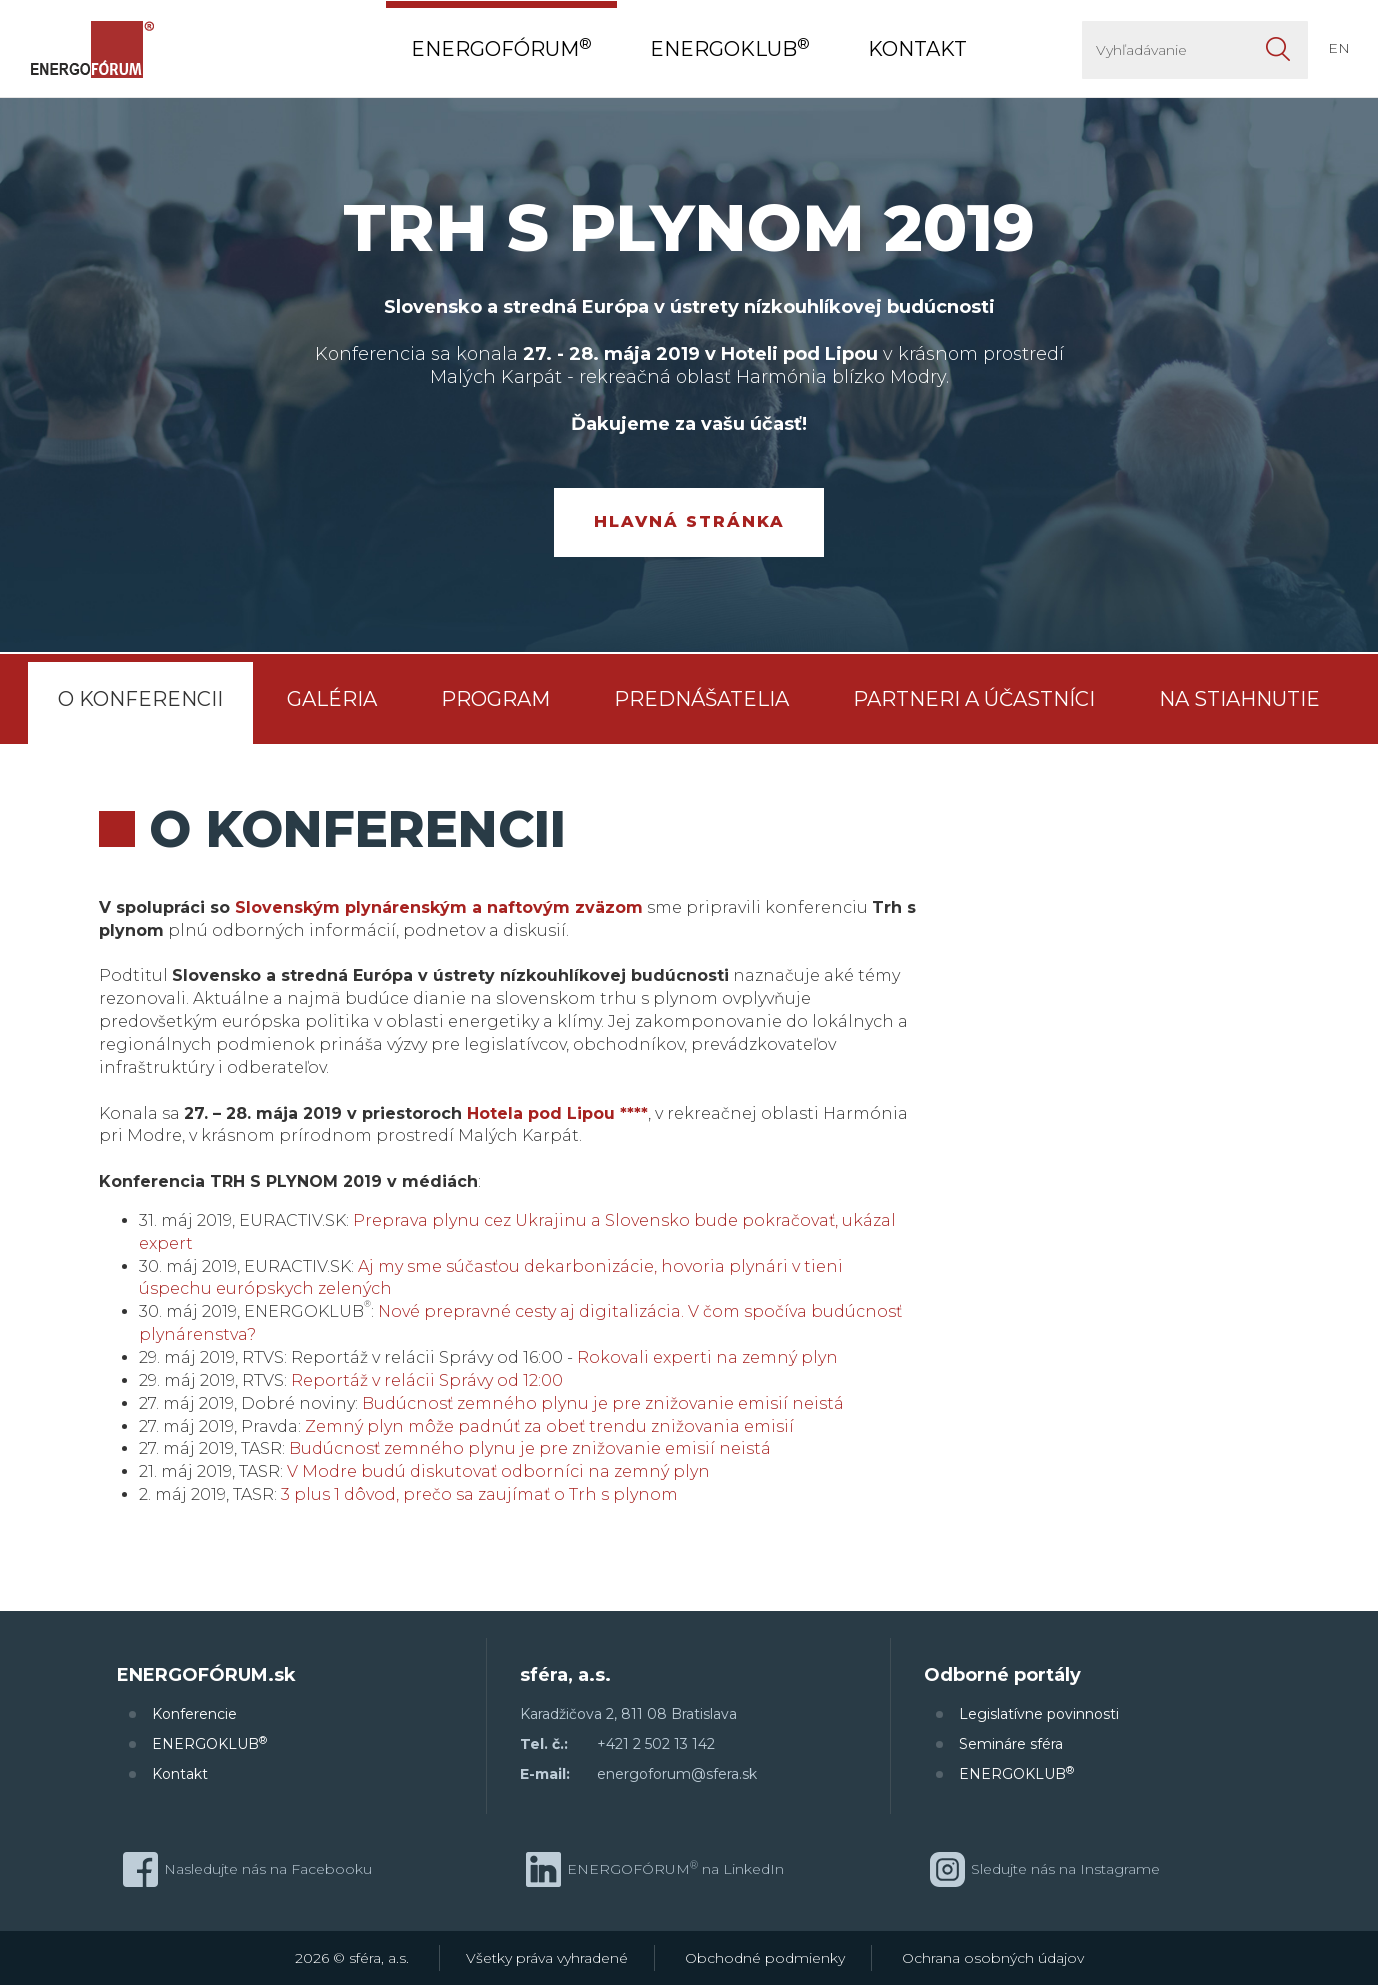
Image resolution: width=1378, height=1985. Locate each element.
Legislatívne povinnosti (1039, 1714)
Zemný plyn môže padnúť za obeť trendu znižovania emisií (549, 1426)
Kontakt (180, 1774)
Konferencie (194, 1714)
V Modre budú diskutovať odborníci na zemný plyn (498, 1471)
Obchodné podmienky (765, 1958)
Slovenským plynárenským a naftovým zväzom (439, 907)
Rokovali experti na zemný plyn (707, 1357)
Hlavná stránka (689, 521)
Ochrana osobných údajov (993, 1958)
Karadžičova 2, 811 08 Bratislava (628, 1714)
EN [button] (1339, 48)
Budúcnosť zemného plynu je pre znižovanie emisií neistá (603, 1403)
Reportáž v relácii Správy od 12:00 (427, 1380)
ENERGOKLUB (209, 1743)
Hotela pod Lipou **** (557, 1113)
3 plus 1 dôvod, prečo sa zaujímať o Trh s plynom (479, 1494)
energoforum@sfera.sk (677, 1774)
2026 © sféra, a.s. (352, 1958)
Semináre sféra (1011, 1744)
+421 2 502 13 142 (656, 1744)
